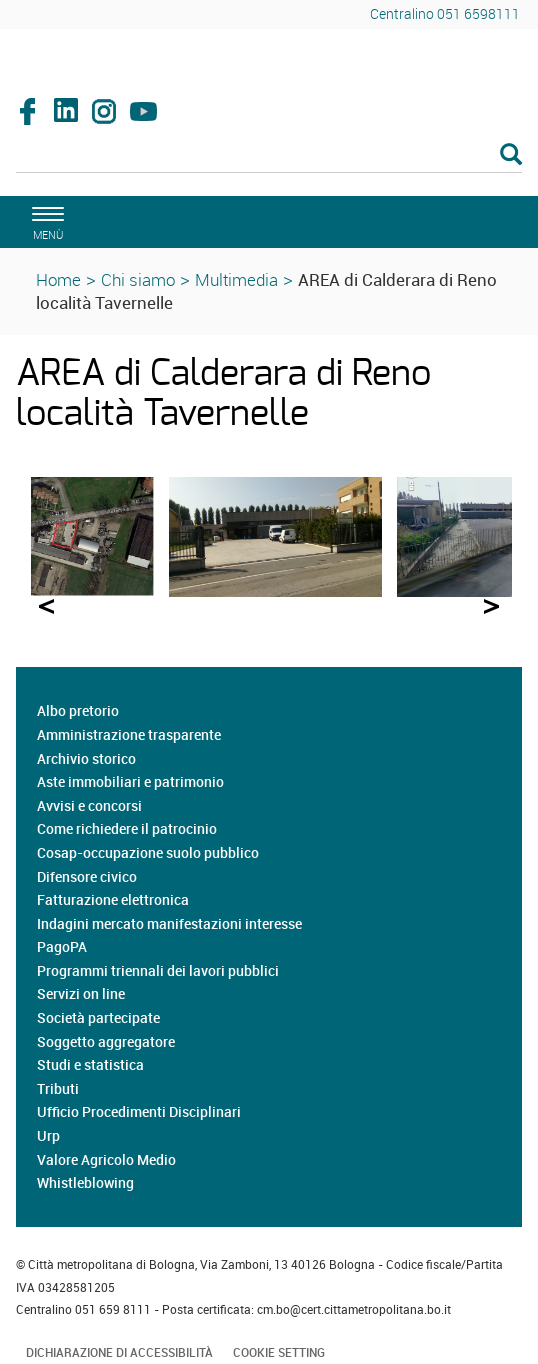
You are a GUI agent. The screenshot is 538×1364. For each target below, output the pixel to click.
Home (58, 279)
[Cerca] (269, 156)
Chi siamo (138, 279)
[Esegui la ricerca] (511, 155)
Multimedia (236, 279)
